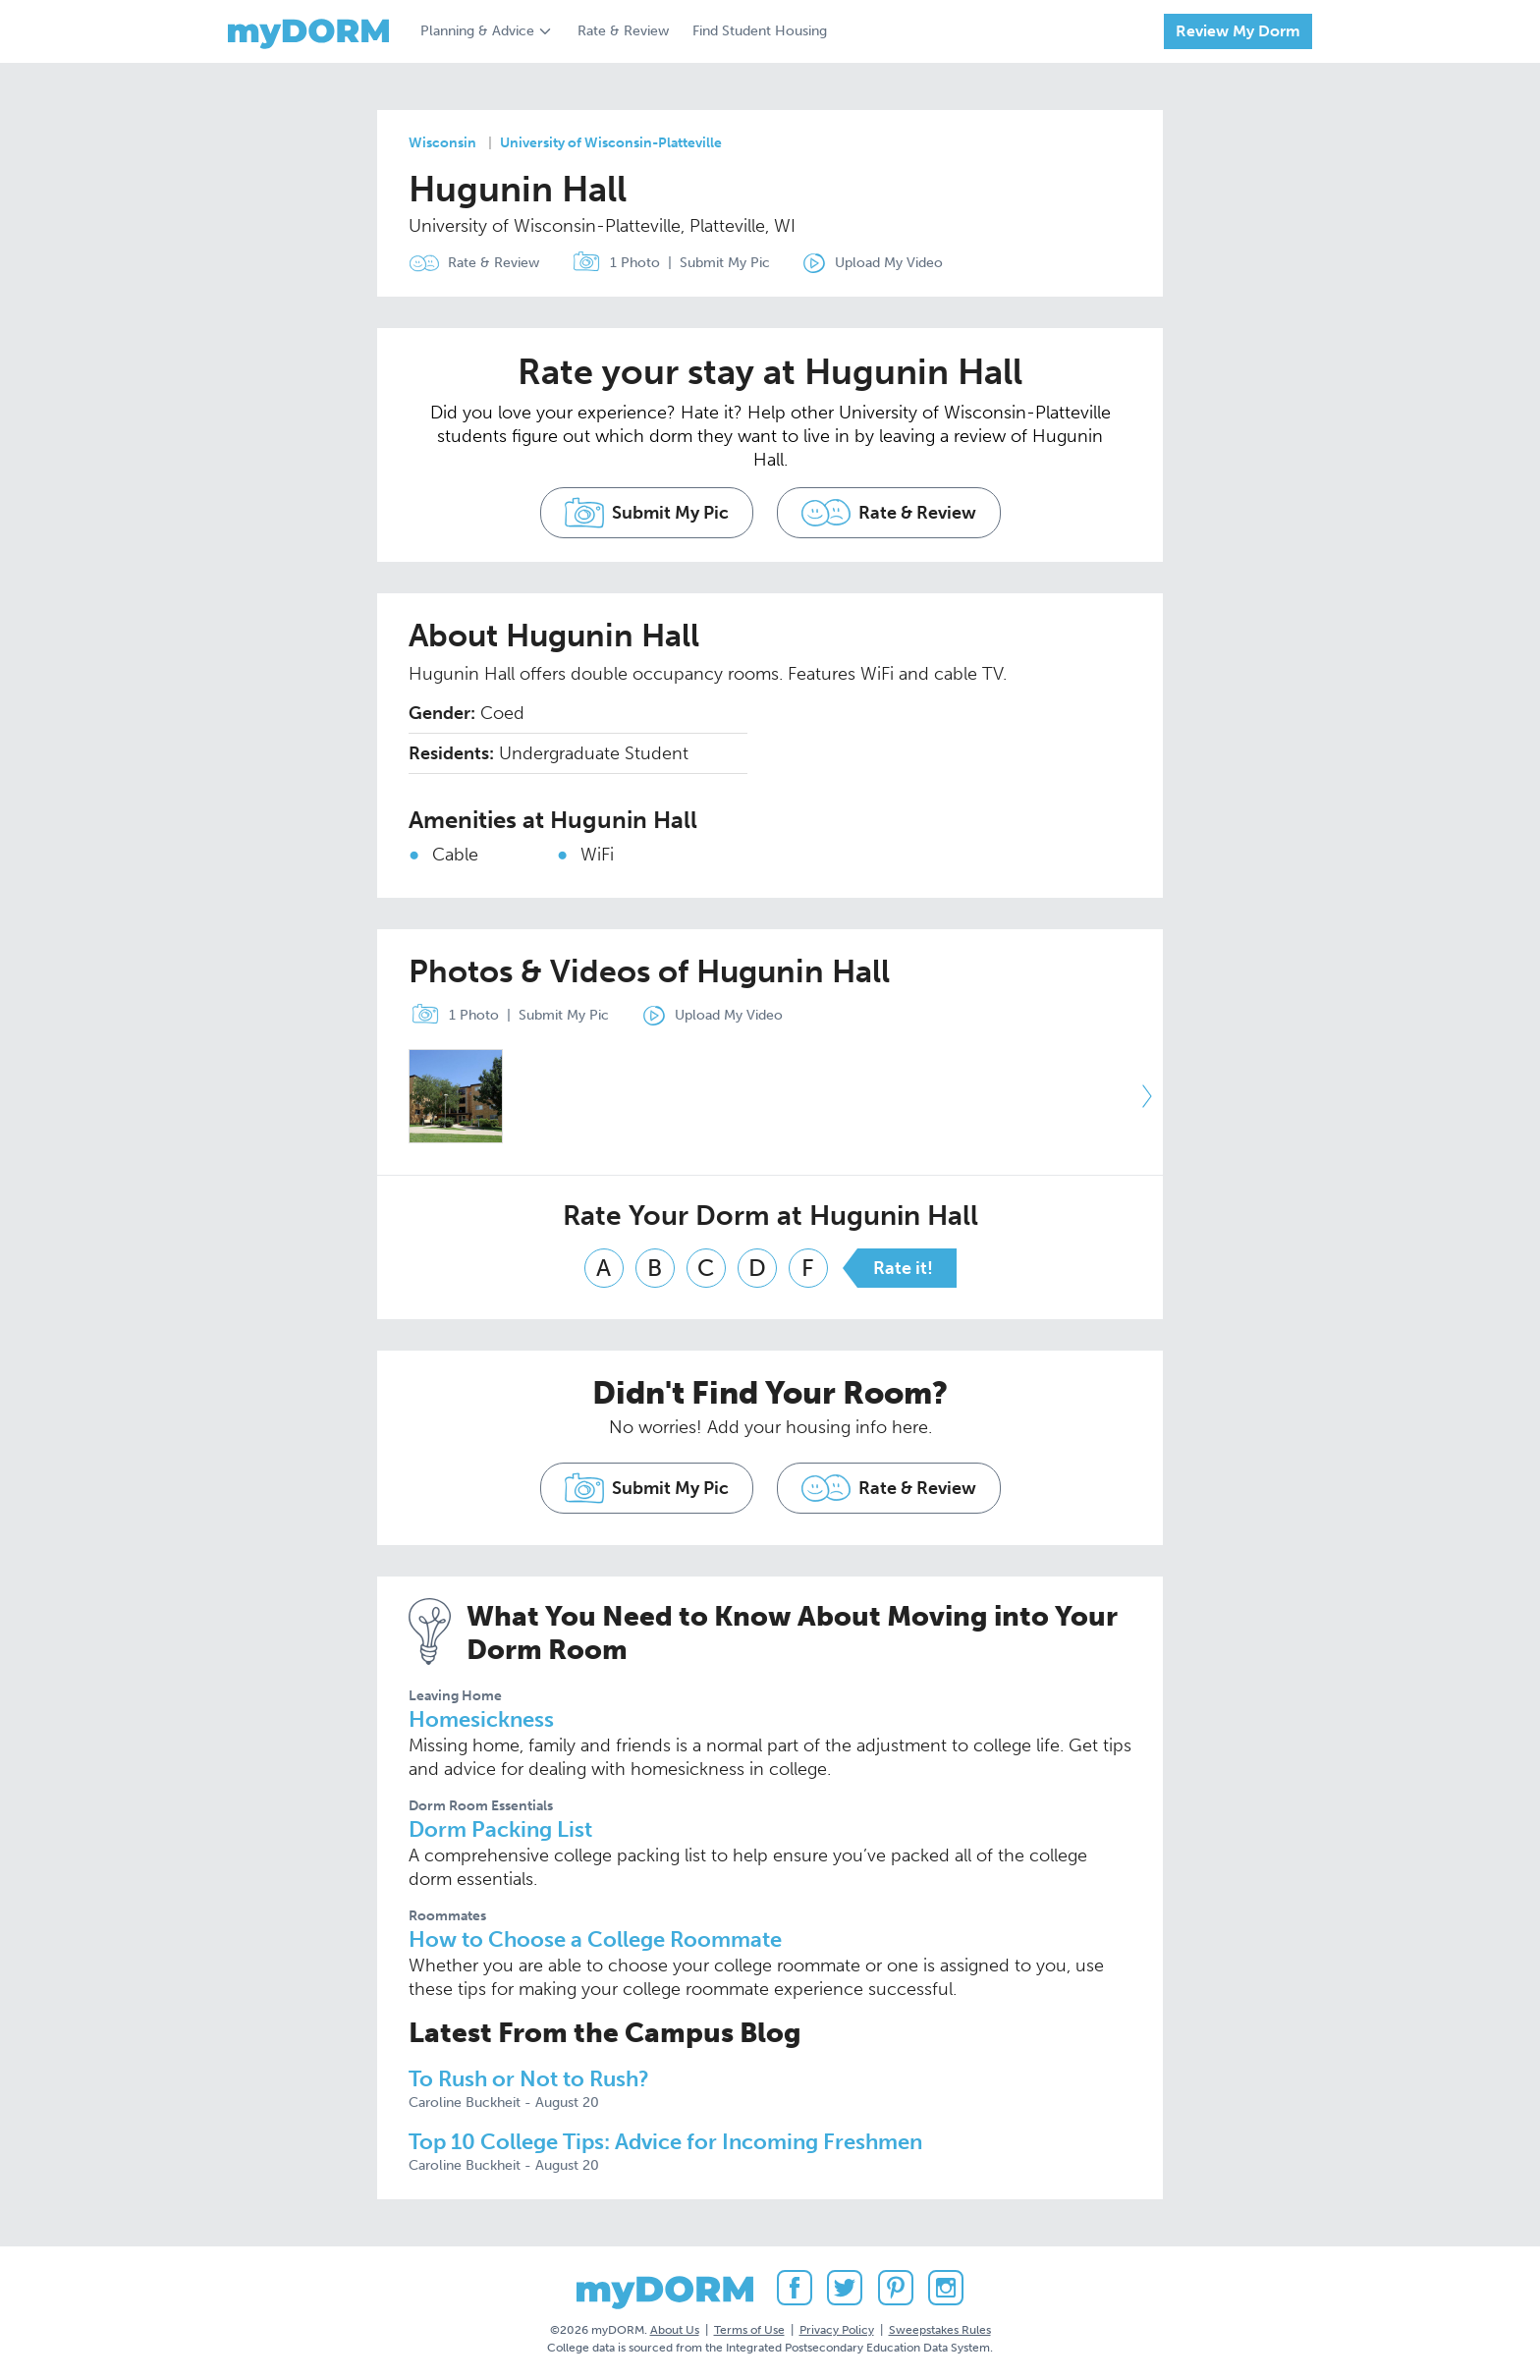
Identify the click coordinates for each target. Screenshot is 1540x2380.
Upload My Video (889, 262)
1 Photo (611, 263)
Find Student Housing (759, 31)
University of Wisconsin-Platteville (611, 143)
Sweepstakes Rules (940, 2330)
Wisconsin (442, 143)
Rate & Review (623, 31)
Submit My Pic (725, 262)
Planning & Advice (477, 31)
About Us (674, 2330)
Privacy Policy (836, 2330)
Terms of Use (749, 2330)
